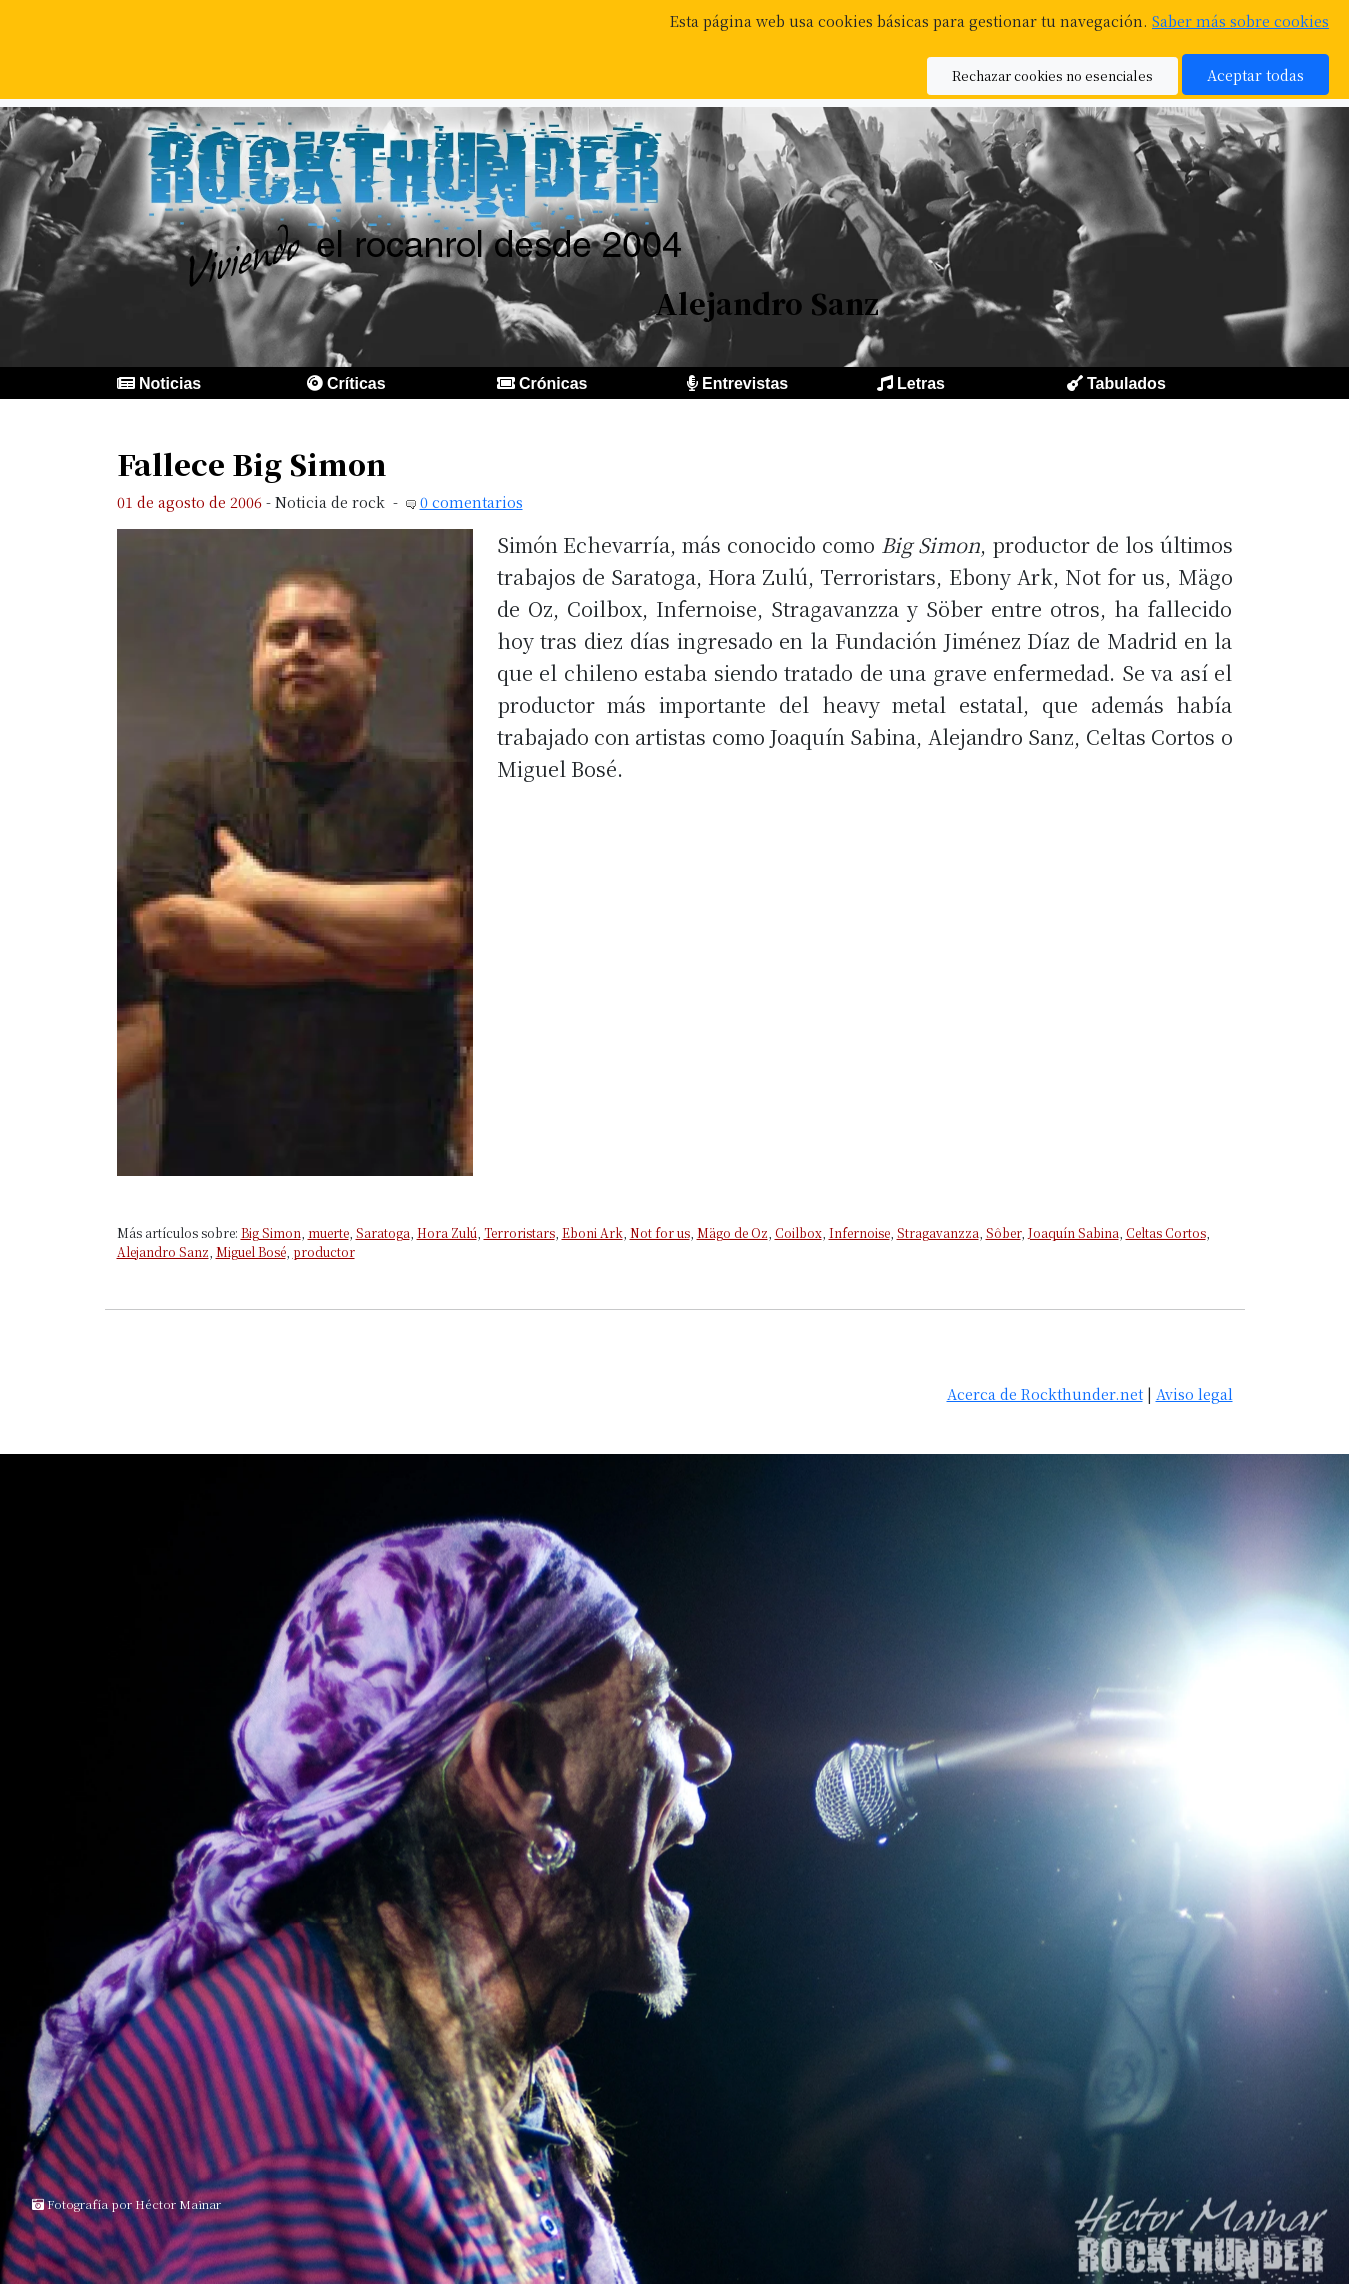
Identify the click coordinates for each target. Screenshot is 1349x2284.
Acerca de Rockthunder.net (1045, 1393)
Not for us (660, 1232)
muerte (328, 1232)
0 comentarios (471, 501)
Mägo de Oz (732, 1232)
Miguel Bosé (251, 1251)
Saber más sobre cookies (1240, 20)
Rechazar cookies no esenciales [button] (1052, 75)
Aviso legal (1194, 1393)
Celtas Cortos (1166, 1232)
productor (324, 1251)
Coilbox (798, 1232)
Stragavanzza (938, 1232)
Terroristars (519, 1232)
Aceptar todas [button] (1255, 74)
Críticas (356, 383)
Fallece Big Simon (251, 463)
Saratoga (383, 1232)
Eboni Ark (592, 1232)
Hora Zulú (447, 1232)
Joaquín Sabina (1073, 1232)
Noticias (170, 383)
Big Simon (271, 1232)
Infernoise (859, 1232)
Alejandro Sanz (163, 1251)
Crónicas (553, 383)
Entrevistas (745, 383)
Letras (921, 383)
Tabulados (1126, 383)
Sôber (1003, 1232)
